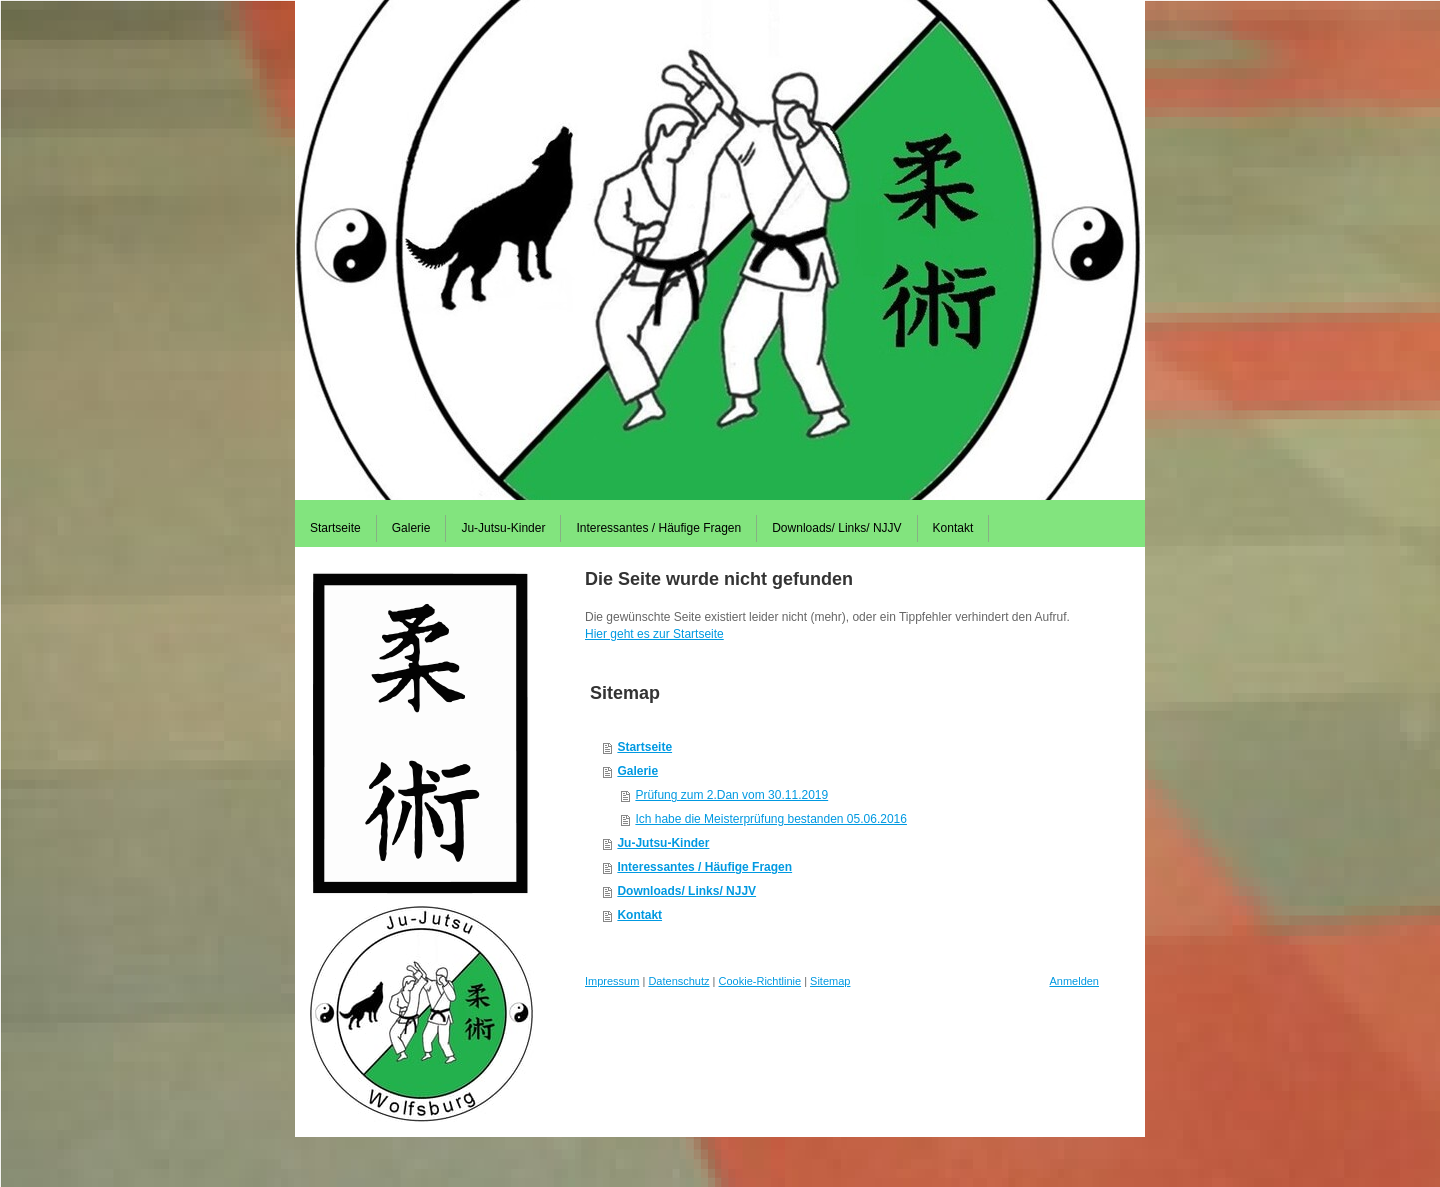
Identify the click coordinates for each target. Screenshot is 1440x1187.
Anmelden (1074, 981)
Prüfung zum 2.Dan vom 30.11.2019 (731, 795)
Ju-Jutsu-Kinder (663, 843)
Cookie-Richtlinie (760, 981)
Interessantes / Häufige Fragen (704, 867)
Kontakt (639, 915)
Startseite (644, 747)
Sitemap (830, 981)
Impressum (612, 981)
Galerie (637, 771)
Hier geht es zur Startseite (654, 634)
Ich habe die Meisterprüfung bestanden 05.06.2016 (771, 819)
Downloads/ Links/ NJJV (686, 891)
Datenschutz (678, 981)
